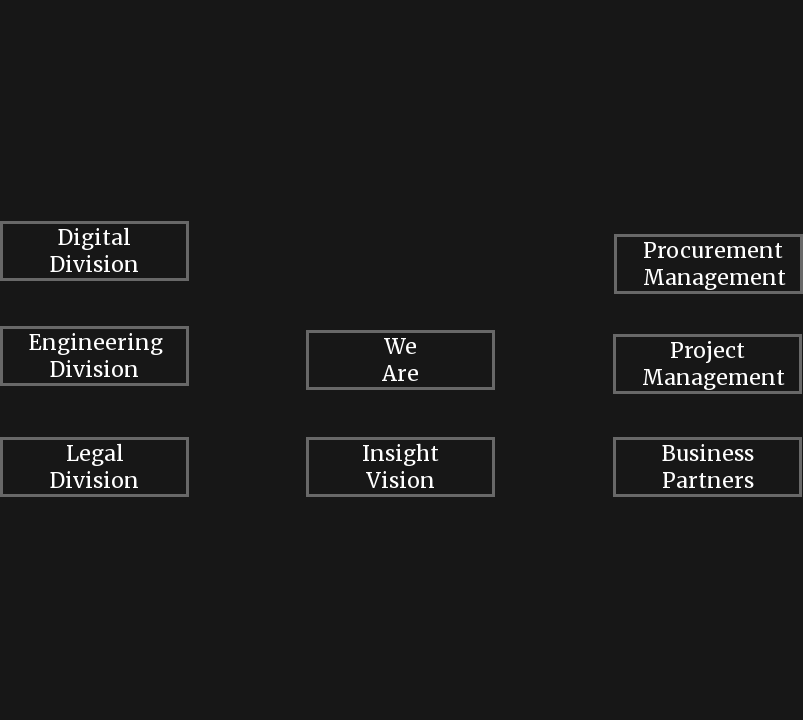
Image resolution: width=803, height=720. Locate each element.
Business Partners (708, 467)
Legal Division (94, 467)
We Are (400, 360)
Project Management (713, 364)
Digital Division (94, 251)
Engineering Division (96, 356)
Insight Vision (400, 467)
